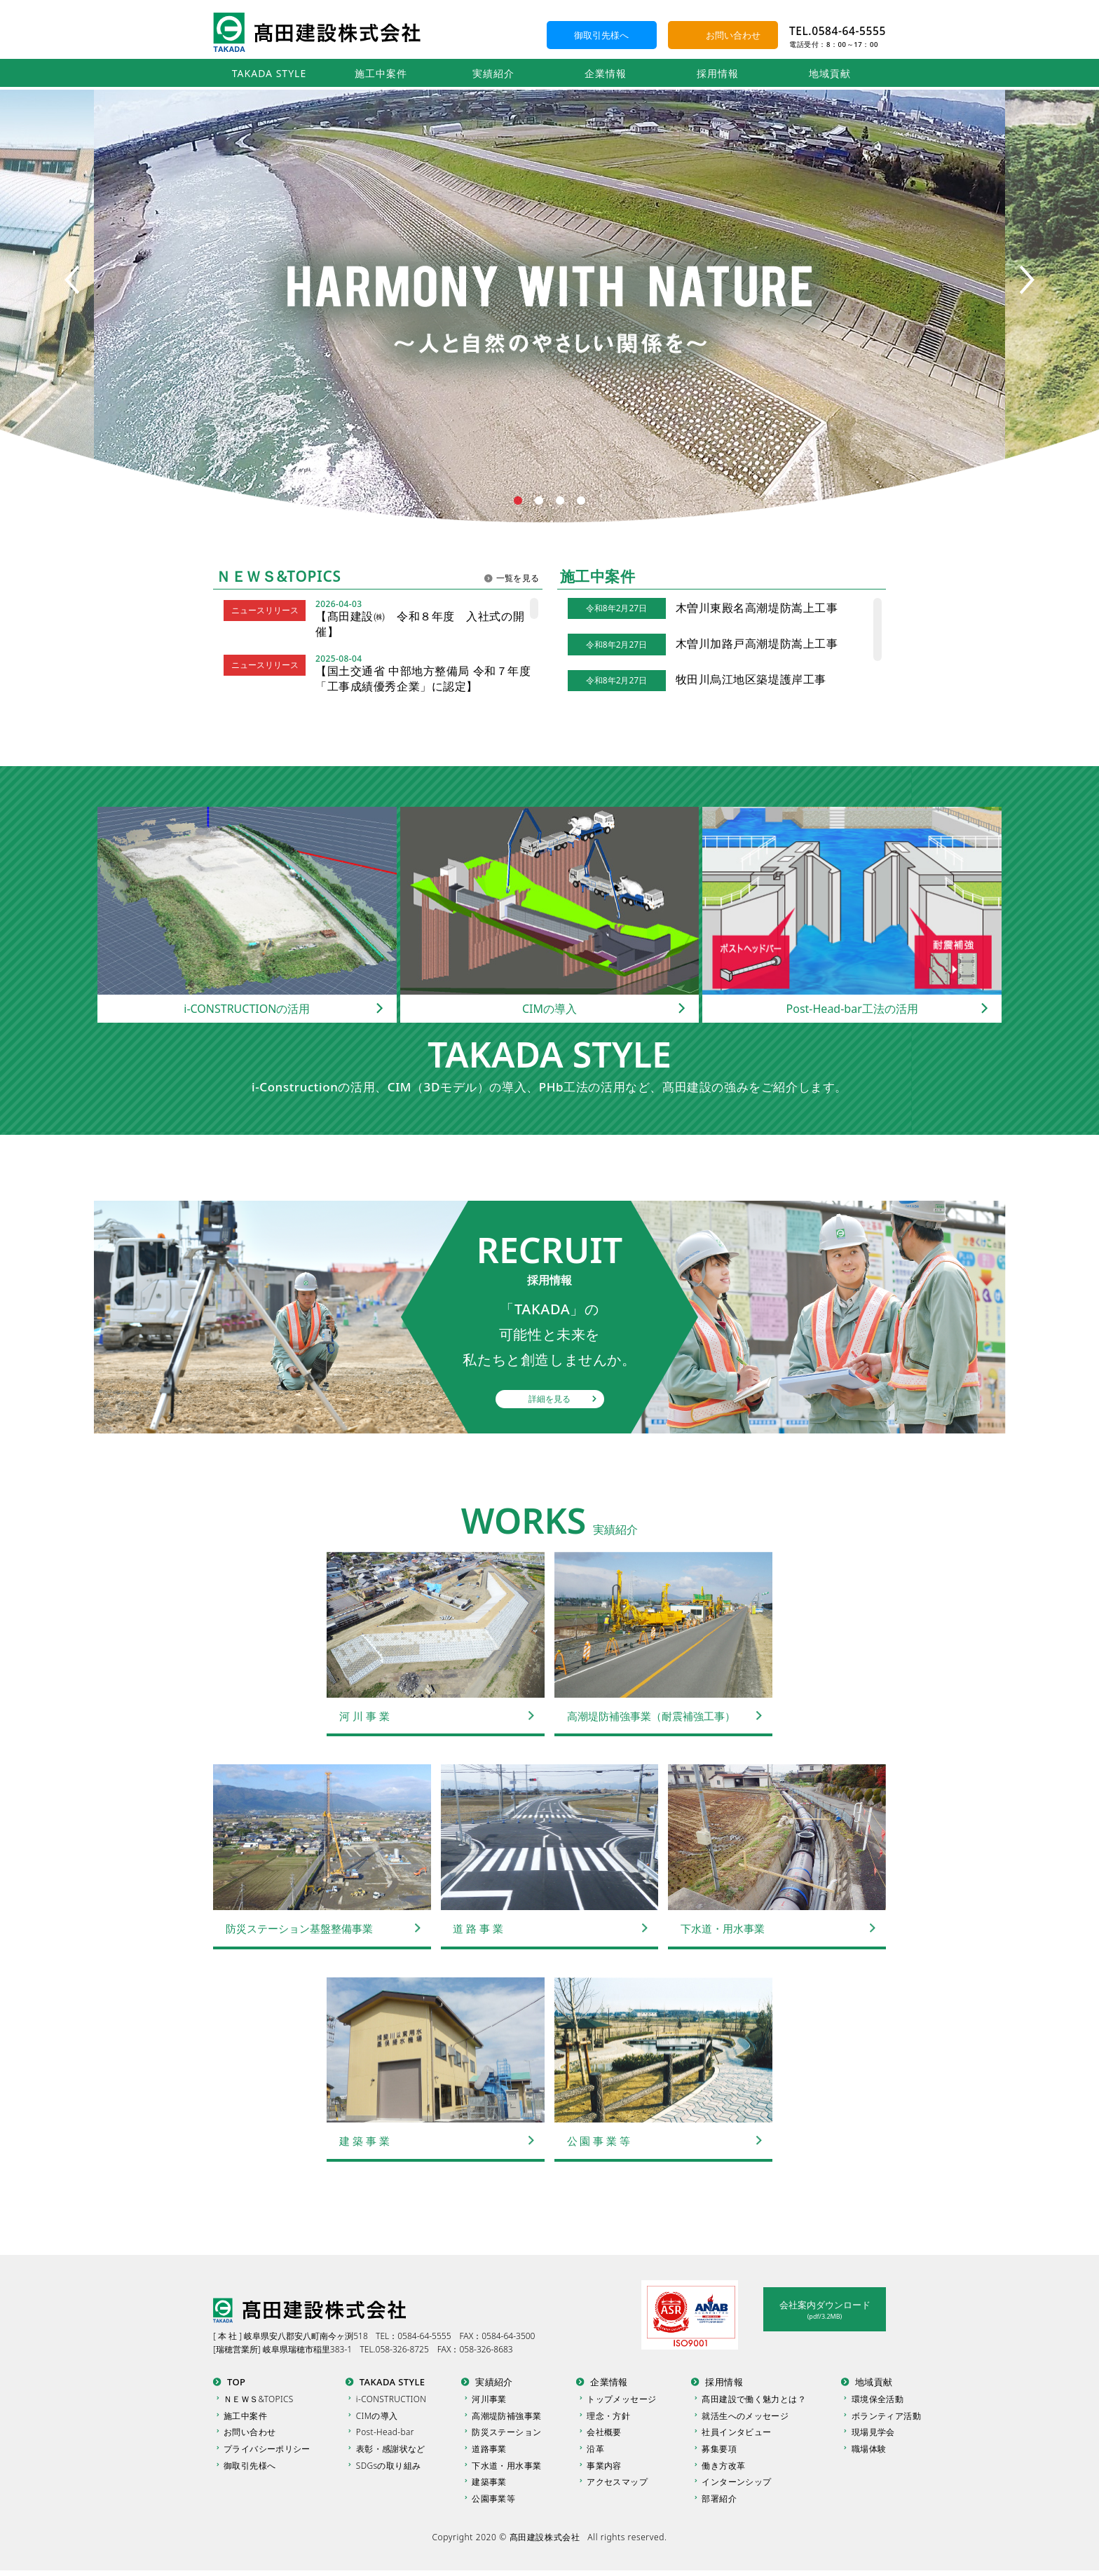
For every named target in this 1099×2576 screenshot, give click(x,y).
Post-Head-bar (385, 2434)
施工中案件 (381, 73)
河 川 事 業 (364, 1716)
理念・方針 (609, 2416)
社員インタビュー (736, 2434)
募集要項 (719, 2452)
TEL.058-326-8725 (394, 2349)
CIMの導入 (549, 1008)
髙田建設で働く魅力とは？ (754, 2399)
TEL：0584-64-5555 (413, 2336)
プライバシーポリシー (267, 2452)
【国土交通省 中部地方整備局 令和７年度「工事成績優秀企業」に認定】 (423, 678)
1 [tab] (518, 501)
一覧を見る (518, 578)
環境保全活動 (877, 2399)
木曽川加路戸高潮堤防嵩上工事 (757, 643)
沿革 (596, 2452)
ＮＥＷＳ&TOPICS (259, 2399)
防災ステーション (507, 2434)
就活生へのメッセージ (745, 2416)
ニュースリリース (265, 610)
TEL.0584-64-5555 (837, 31)
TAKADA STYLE (269, 73)
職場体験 (869, 2452)
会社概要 (604, 2434)
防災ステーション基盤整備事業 (299, 1928)
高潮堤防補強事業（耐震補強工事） (651, 1716)
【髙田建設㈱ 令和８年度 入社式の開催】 (420, 623)
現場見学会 (873, 2434)
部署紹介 (719, 2503)
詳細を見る (549, 1399)
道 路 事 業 (478, 1928)
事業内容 (604, 2468)
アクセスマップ (617, 2486)
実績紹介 (493, 73)
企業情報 (606, 73)
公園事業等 (494, 2503)
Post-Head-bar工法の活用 (852, 1008)
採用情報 (718, 73)
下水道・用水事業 (723, 1928)
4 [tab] (581, 501)
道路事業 (489, 2452)
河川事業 (489, 2399)
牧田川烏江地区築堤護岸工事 (751, 679)
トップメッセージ (622, 2399)
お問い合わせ (733, 35)
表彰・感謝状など (390, 2452)
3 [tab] (560, 501)
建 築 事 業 (364, 2141)
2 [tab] (539, 501)
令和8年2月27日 (616, 608)
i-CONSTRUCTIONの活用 (247, 1008)
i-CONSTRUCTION (392, 2399)
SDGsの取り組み (388, 2468)
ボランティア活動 (886, 2416)
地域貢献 (830, 73)
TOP (236, 2382)
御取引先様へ (601, 35)
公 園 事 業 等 (599, 2141)
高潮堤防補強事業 (507, 2416)
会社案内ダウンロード (824, 2310)
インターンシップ (736, 2486)
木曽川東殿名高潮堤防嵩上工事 (757, 607)
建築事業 (489, 2486)
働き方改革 (723, 2468)
